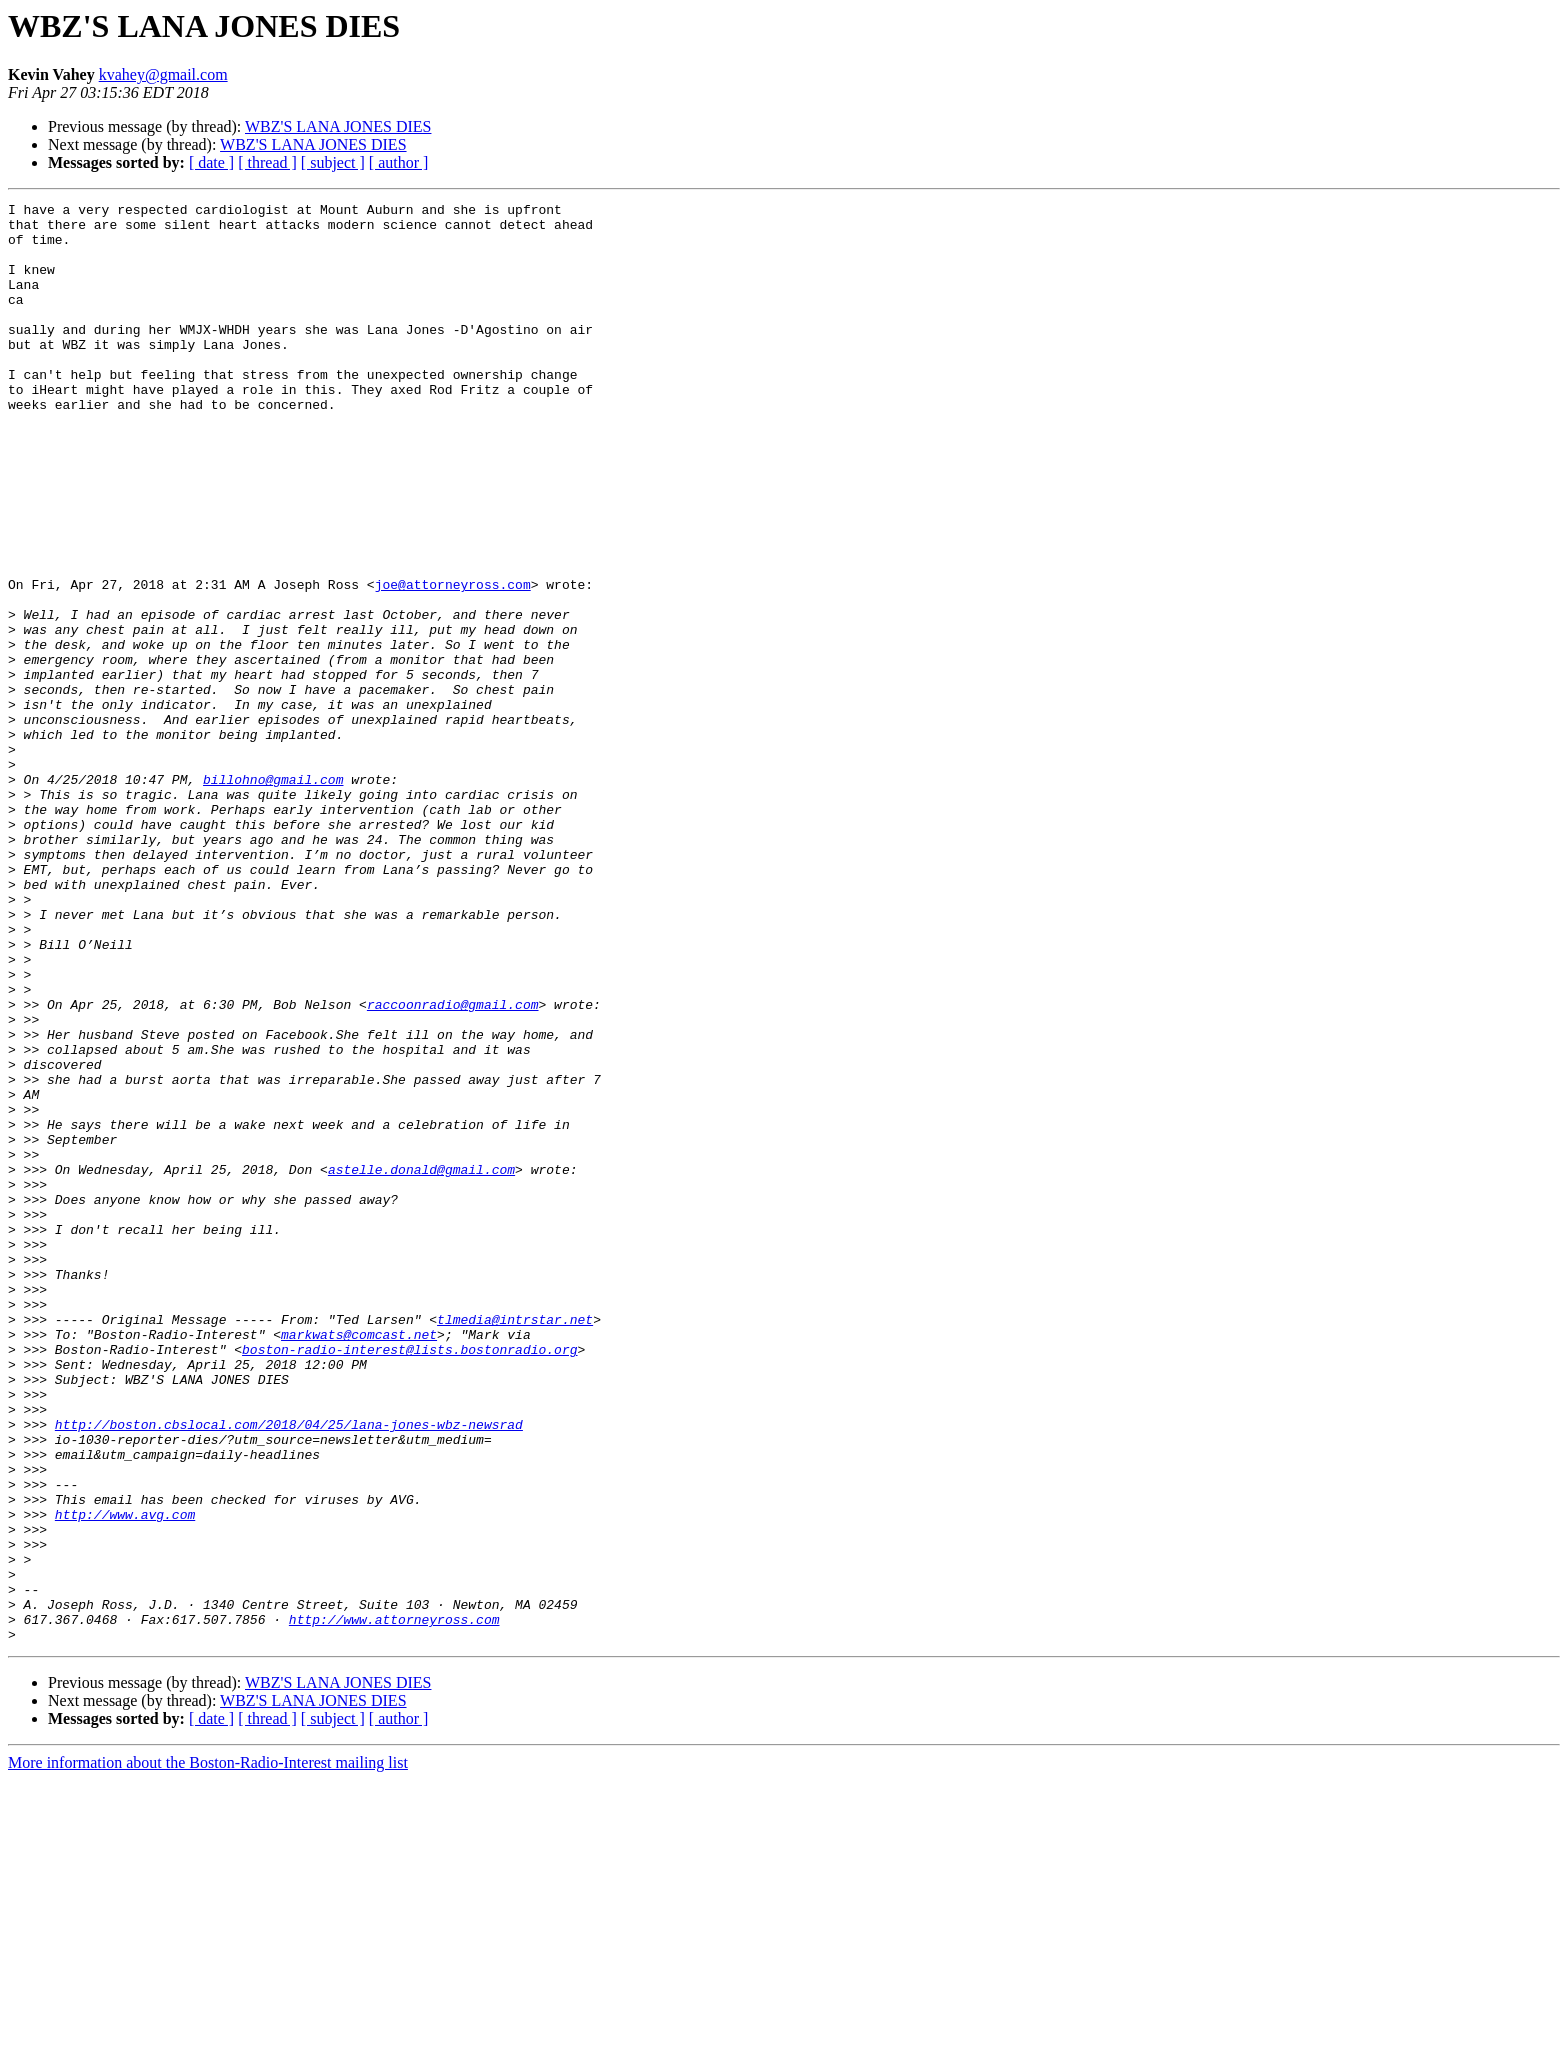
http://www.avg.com (125, 1778)
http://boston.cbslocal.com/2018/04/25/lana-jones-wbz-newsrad (289, 1670)
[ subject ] (333, 162)
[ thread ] (267, 162)
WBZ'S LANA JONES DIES (338, 126)
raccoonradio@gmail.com (453, 1166)
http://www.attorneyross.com (394, 1904)
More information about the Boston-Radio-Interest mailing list (208, 2050)
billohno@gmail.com (273, 896)
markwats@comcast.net (359, 1562)
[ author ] (399, 162)
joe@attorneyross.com (453, 662)
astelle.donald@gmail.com (421, 1364)
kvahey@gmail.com (163, 74)
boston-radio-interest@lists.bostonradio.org (409, 1580)
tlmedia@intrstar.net (515, 1544)
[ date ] (211, 162)
